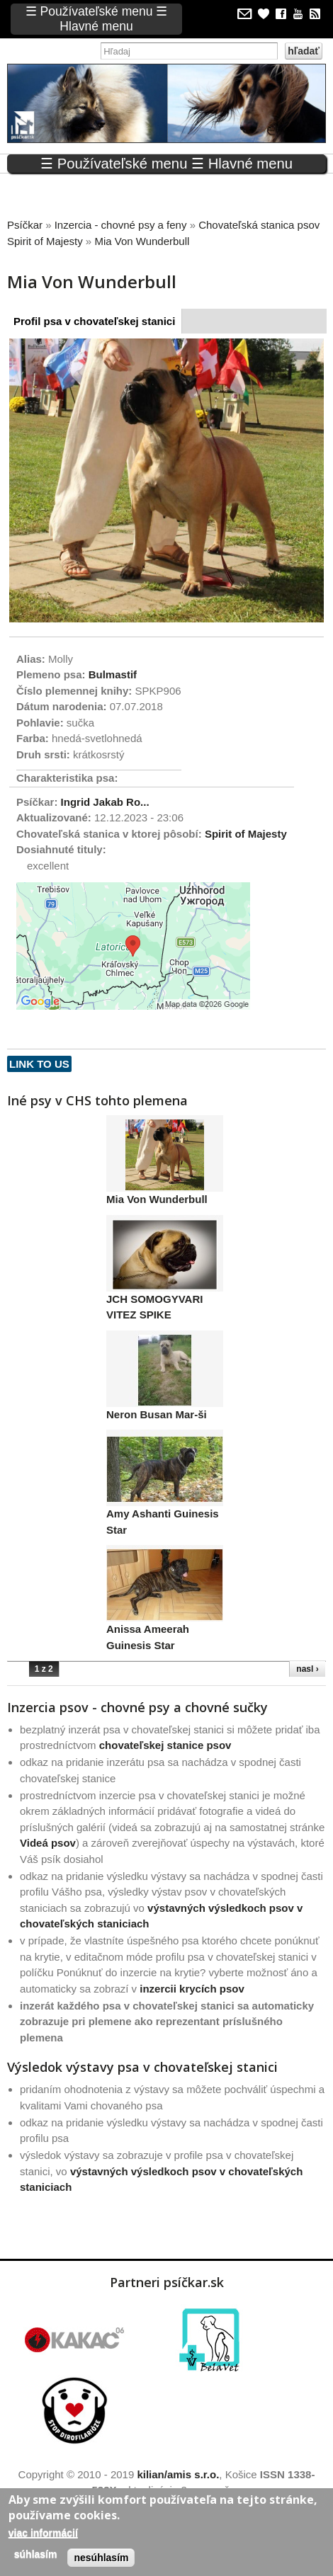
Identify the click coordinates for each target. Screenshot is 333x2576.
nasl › (307, 1669)
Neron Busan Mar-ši (156, 1414)
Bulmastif (113, 674)
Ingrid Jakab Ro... (105, 802)
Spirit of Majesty (246, 834)
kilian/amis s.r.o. (178, 2474)
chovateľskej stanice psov (165, 1745)
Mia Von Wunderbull (157, 1199)
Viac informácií (43, 2532)
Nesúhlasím (101, 2557)
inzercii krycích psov (192, 1989)
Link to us (39, 1064)
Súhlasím (35, 2554)
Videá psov (48, 1843)
